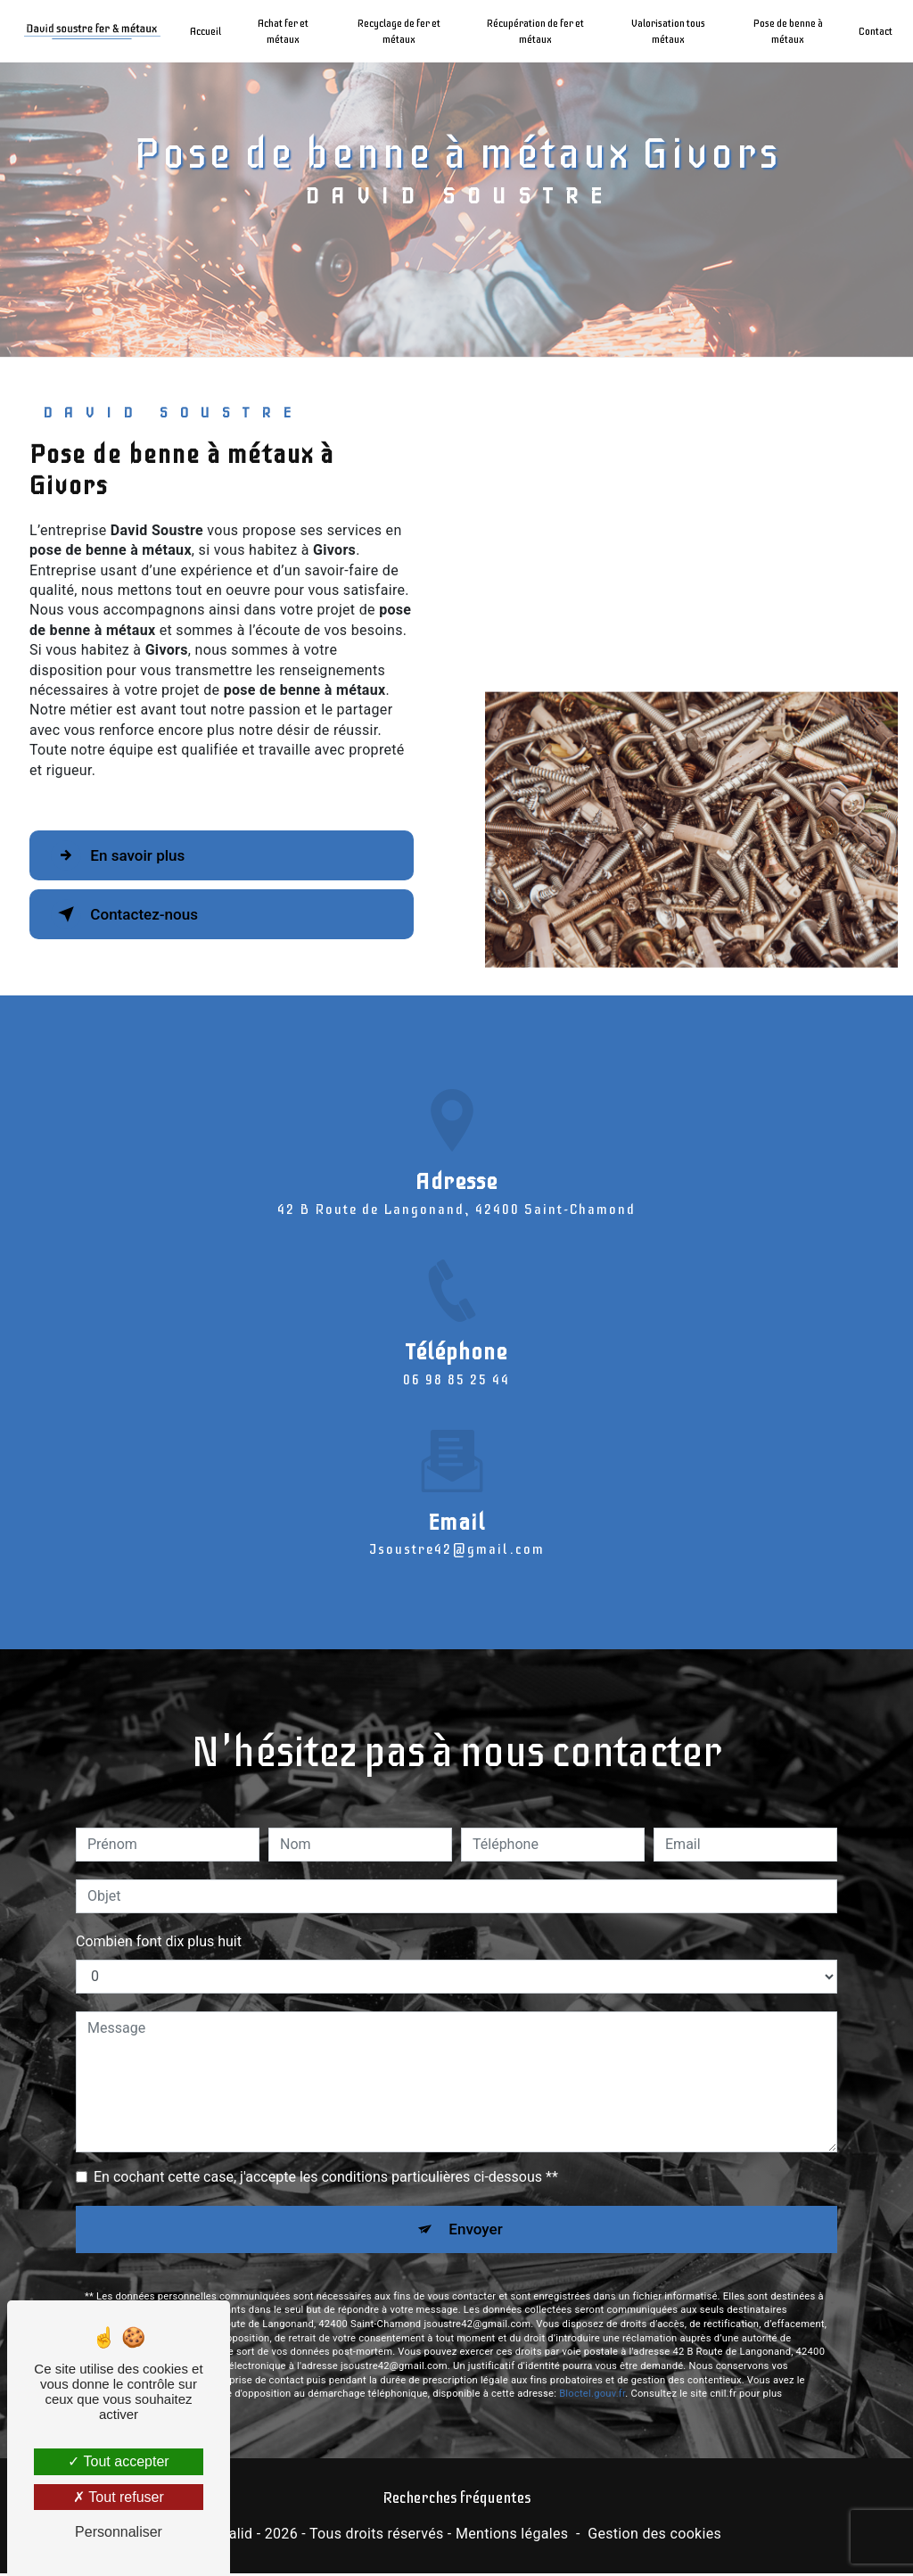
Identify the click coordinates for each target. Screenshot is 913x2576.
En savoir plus (129, 855)
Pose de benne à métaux (783, 31)
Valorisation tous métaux (666, 31)
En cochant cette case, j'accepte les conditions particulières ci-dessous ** (326, 2091)
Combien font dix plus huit (159, 1855)
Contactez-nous (137, 914)
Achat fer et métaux (287, 31)
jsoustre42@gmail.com (457, 1464)
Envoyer (477, 2144)
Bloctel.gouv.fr (592, 2310)
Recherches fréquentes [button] (456, 2500)
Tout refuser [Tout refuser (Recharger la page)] (118, 2497)
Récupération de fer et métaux (535, 31)
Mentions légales (512, 2536)
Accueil (210, 31)
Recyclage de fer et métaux (400, 31)
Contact (870, 31)
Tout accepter (118, 2461)
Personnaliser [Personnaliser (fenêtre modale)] (118, 2531)
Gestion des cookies (654, 2536)
